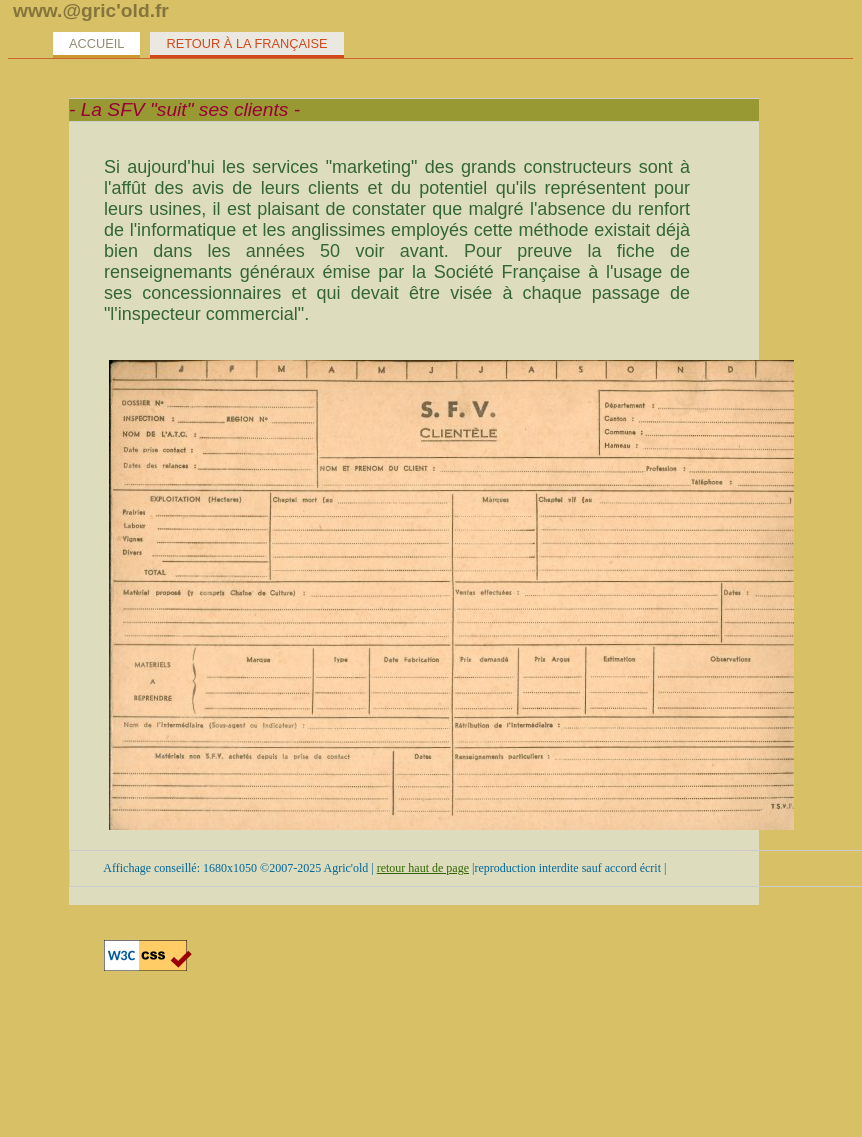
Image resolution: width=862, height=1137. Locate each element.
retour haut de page (423, 868)
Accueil (96, 43)
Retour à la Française (246, 43)
